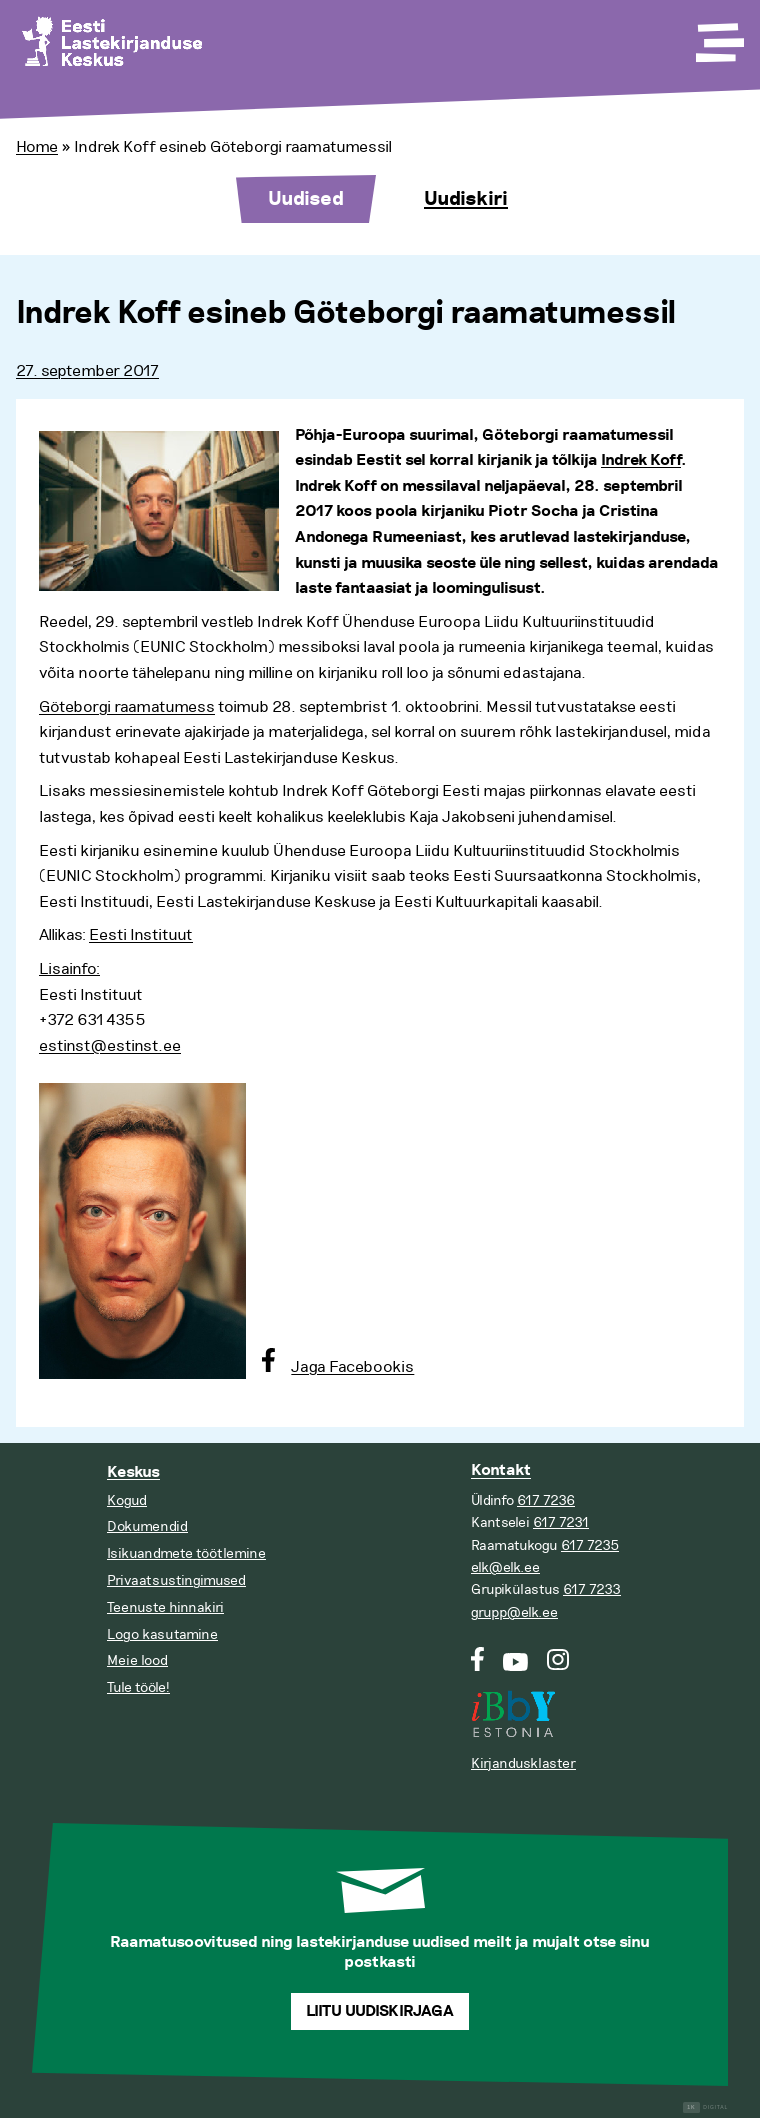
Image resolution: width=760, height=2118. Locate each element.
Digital (705, 2107)
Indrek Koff (641, 460)
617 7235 (590, 1545)
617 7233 (592, 1589)
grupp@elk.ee (514, 1612)
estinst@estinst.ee (110, 1046)
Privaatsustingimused (176, 1580)
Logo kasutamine (162, 1634)
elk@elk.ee (505, 1567)
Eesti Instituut (141, 935)
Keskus (133, 1472)
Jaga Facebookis (352, 1367)
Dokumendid (147, 1526)
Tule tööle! (138, 1687)
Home (37, 147)
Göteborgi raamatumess (127, 707)
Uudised (306, 199)
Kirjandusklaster (523, 1763)
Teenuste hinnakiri (165, 1607)
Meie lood (137, 1660)
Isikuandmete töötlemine (186, 1553)
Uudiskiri (466, 199)
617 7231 (561, 1522)
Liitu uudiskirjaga (380, 2011)
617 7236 (546, 1500)
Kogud (127, 1500)
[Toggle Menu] (718, 36)
